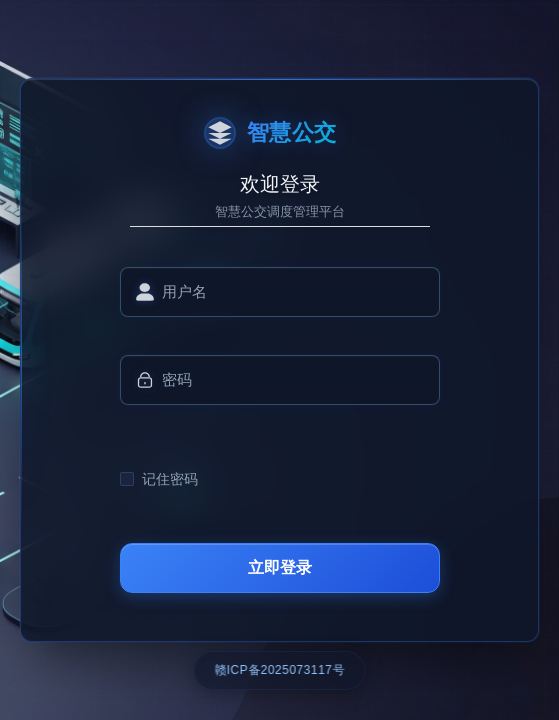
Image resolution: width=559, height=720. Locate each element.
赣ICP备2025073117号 (279, 670)
